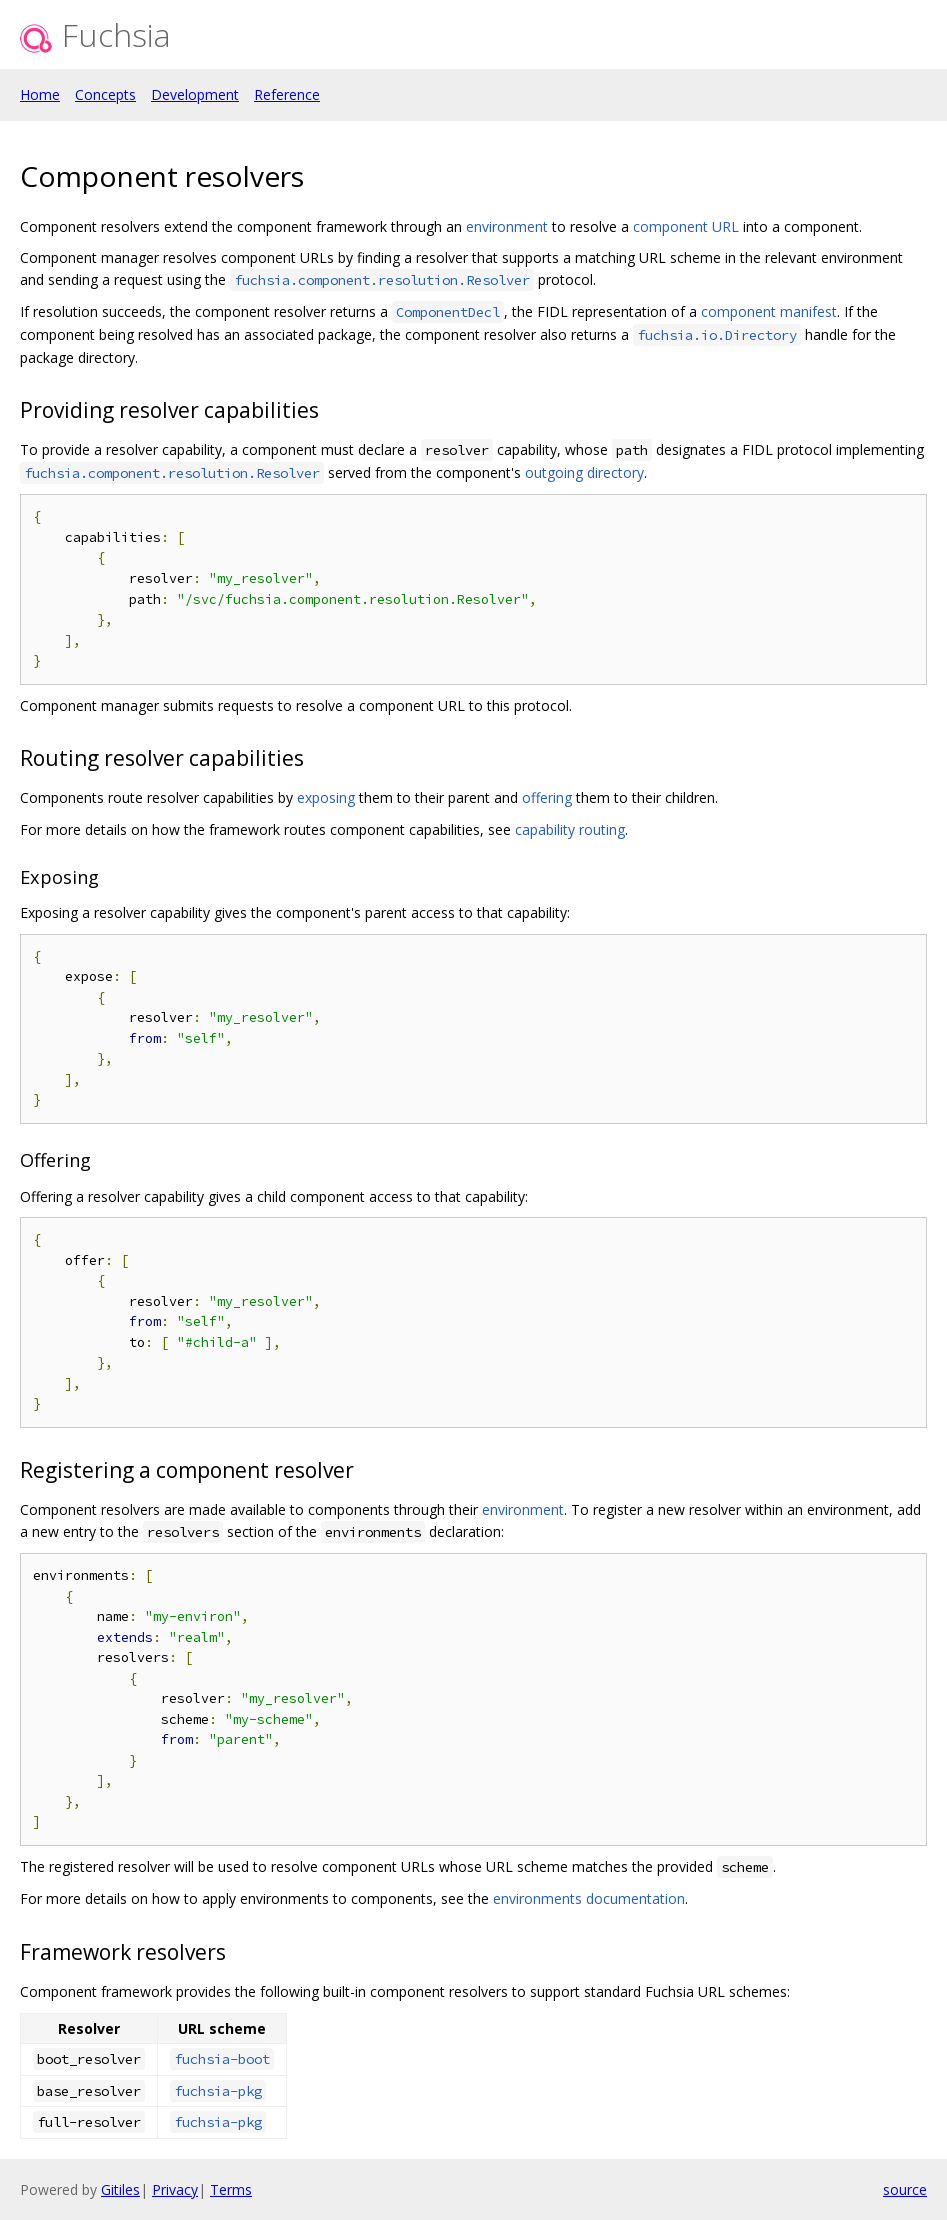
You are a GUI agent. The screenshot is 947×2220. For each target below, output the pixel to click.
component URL (686, 226)
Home (40, 94)
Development (195, 94)
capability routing (570, 829)
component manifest (769, 311)
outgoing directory (584, 472)
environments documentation (589, 1898)
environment (507, 226)
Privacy (175, 2189)
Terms (231, 2189)
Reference (287, 94)
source (905, 2189)
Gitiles (120, 2189)
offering (547, 797)
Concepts (105, 94)
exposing (326, 797)
